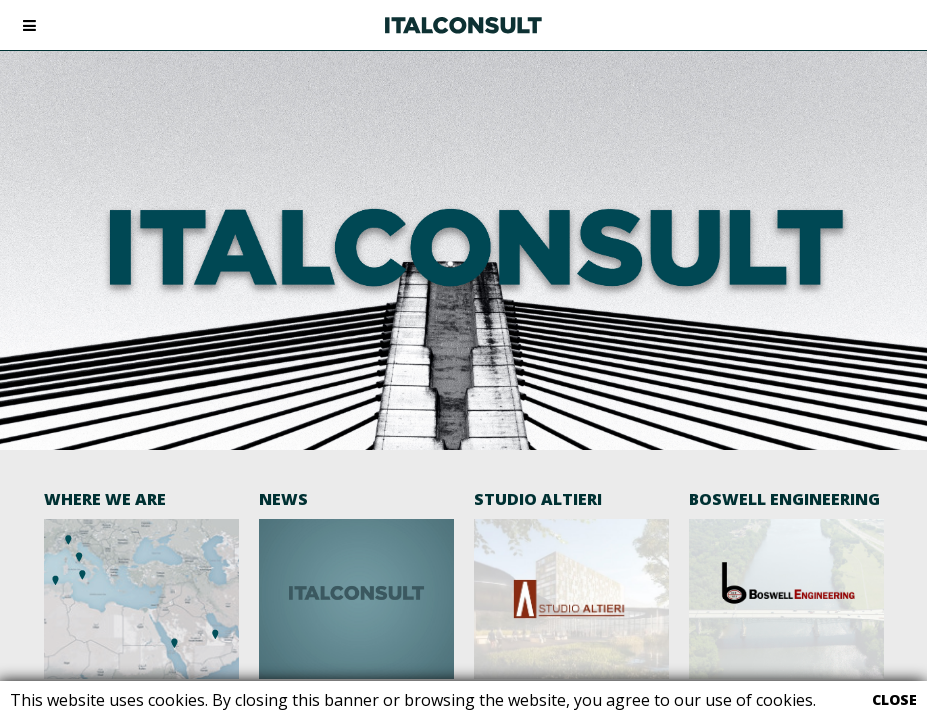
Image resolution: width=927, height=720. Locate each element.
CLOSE (894, 700)
